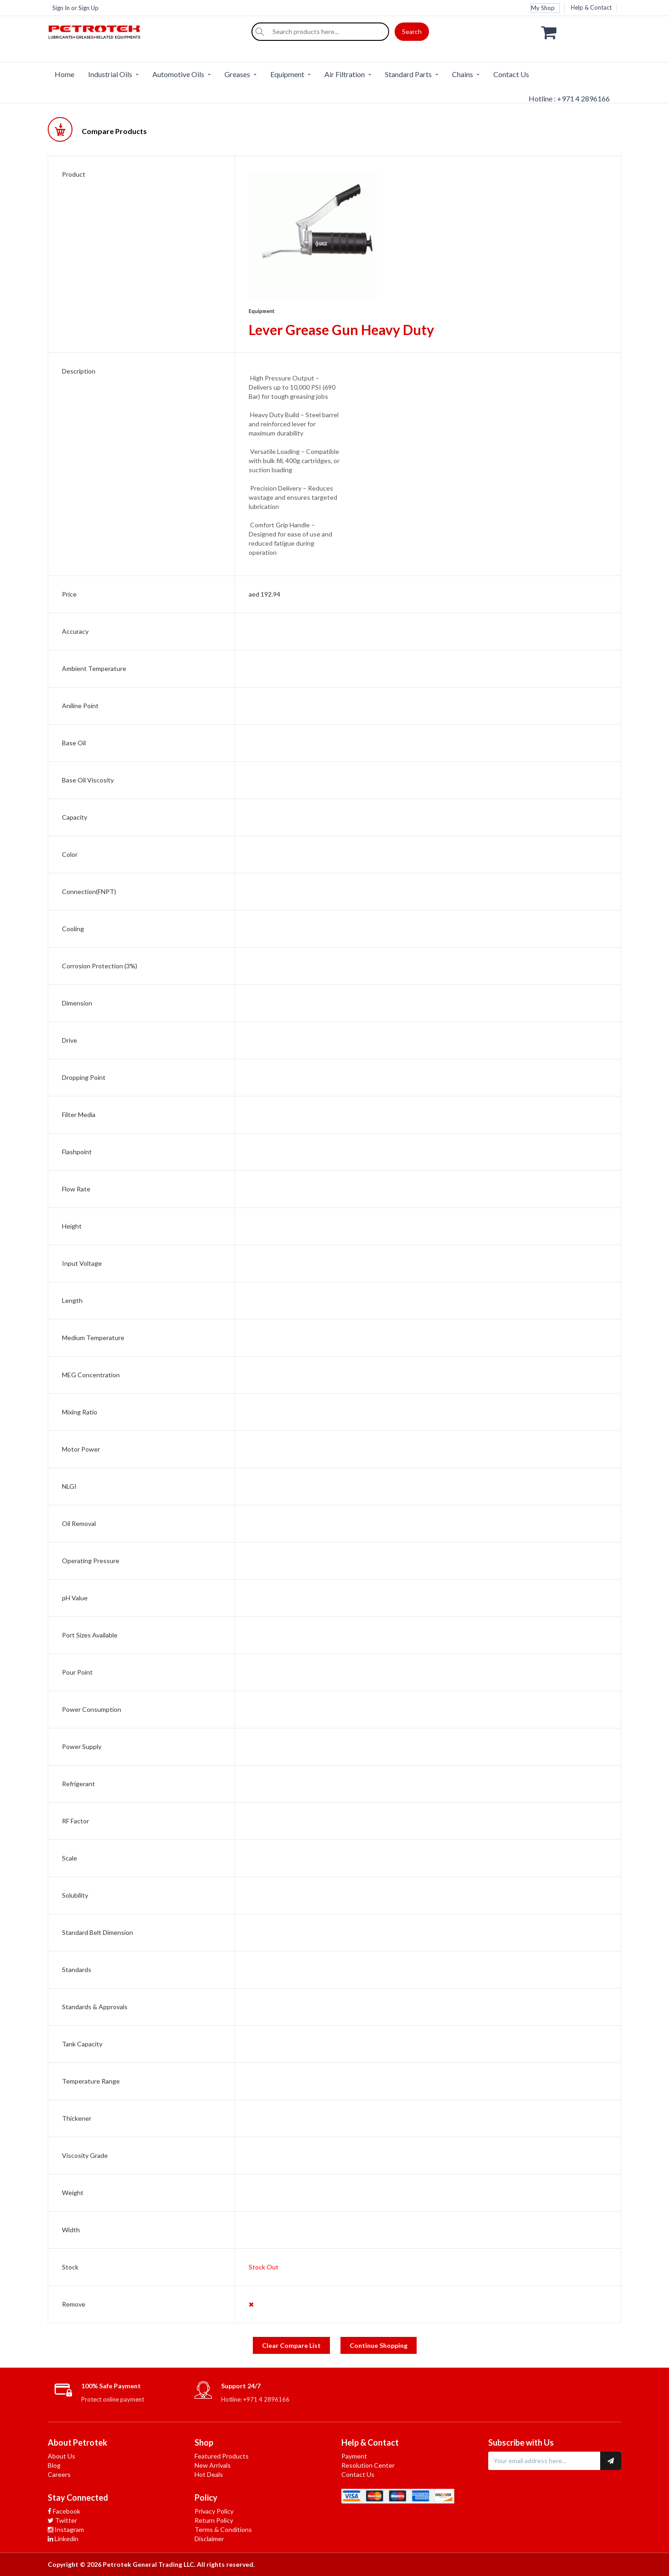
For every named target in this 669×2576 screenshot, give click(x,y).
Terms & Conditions (223, 2529)
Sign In (61, 7)
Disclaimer (209, 2538)
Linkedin (63, 2538)
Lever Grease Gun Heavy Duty (341, 329)
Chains (462, 74)
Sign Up (88, 7)
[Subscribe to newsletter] (610, 2461)
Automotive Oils (178, 74)
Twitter (62, 2520)
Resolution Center (368, 2465)
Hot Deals (209, 2474)
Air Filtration (344, 74)
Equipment (287, 74)
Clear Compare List (291, 2345)
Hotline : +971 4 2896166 (569, 98)
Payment (354, 2456)
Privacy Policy (214, 2511)
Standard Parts (408, 74)
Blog (54, 2465)
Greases (237, 74)
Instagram (66, 2529)
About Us (61, 2456)
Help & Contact (591, 7)
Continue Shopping (378, 2345)
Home (64, 74)
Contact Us (511, 74)
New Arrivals (213, 2465)
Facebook (64, 2511)
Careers (59, 2474)
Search (412, 31)
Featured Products (222, 2456)
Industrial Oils (110, 74)
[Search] (259, 31)
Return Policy (214, 2520)
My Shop (543, 7)
